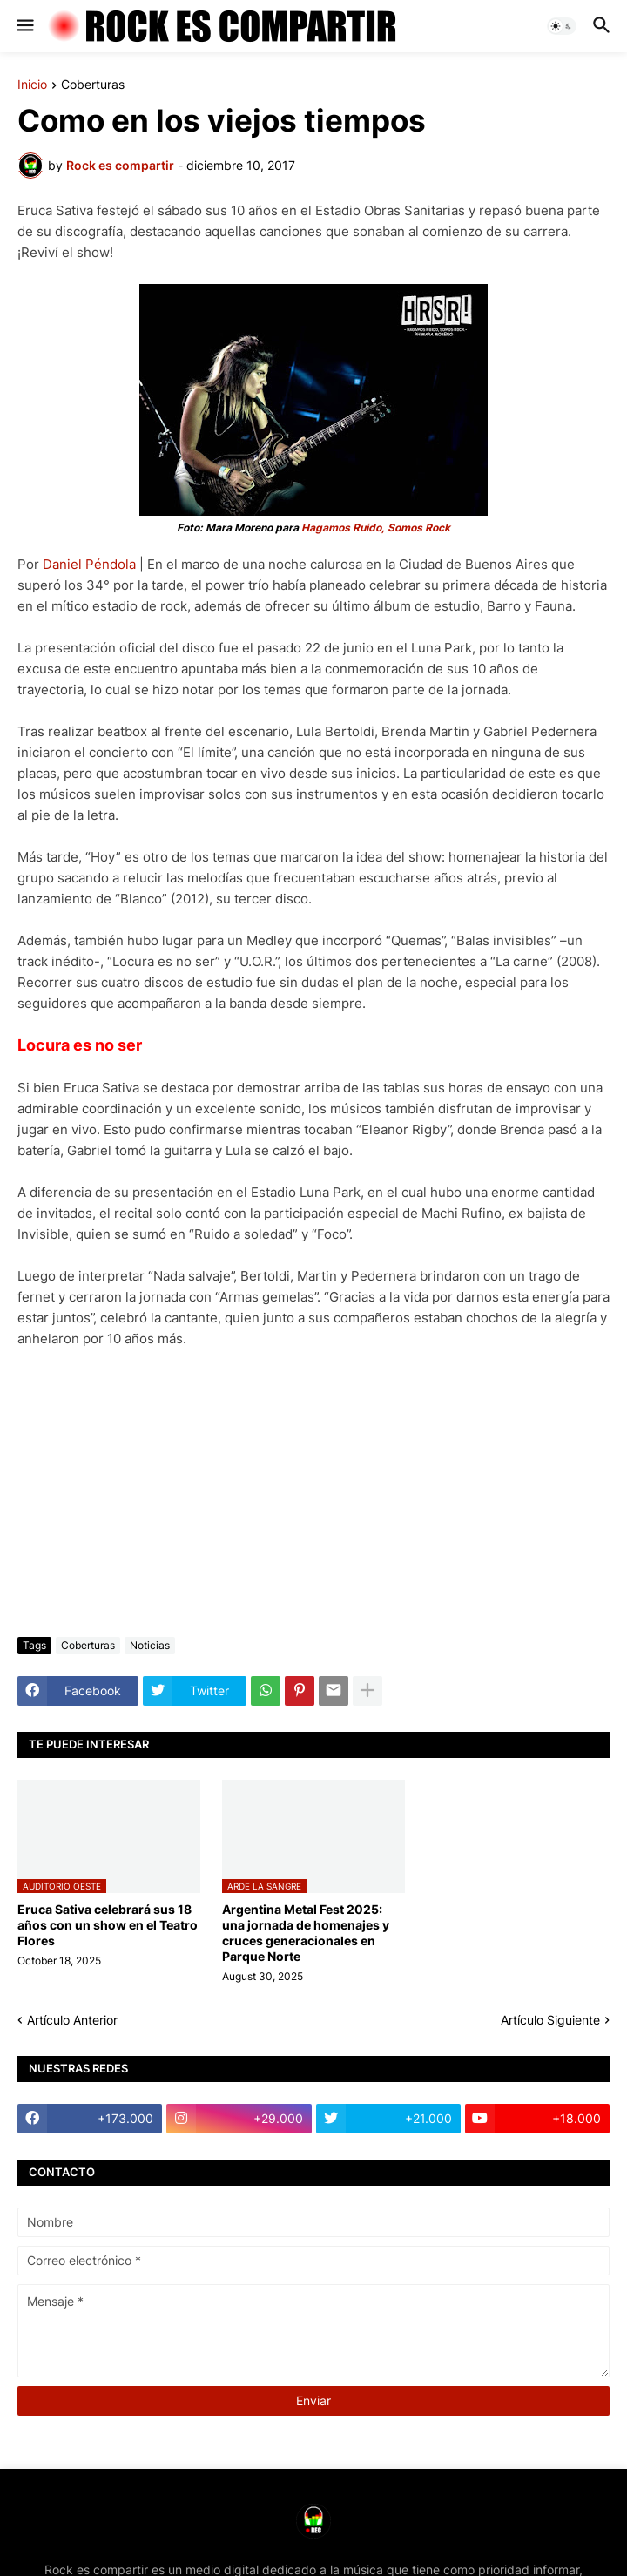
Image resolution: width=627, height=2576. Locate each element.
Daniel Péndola (89, 564)
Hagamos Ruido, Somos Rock (375, 527)
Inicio (32, 84)
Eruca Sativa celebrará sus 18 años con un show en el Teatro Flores (107, 1925)
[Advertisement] (313, 1493)
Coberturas (93, 84)
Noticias (150, 1645)
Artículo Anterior (72, 2019)
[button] (24, 26)
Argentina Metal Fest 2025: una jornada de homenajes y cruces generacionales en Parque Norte (305, 1933)
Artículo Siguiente (550, 2019)
